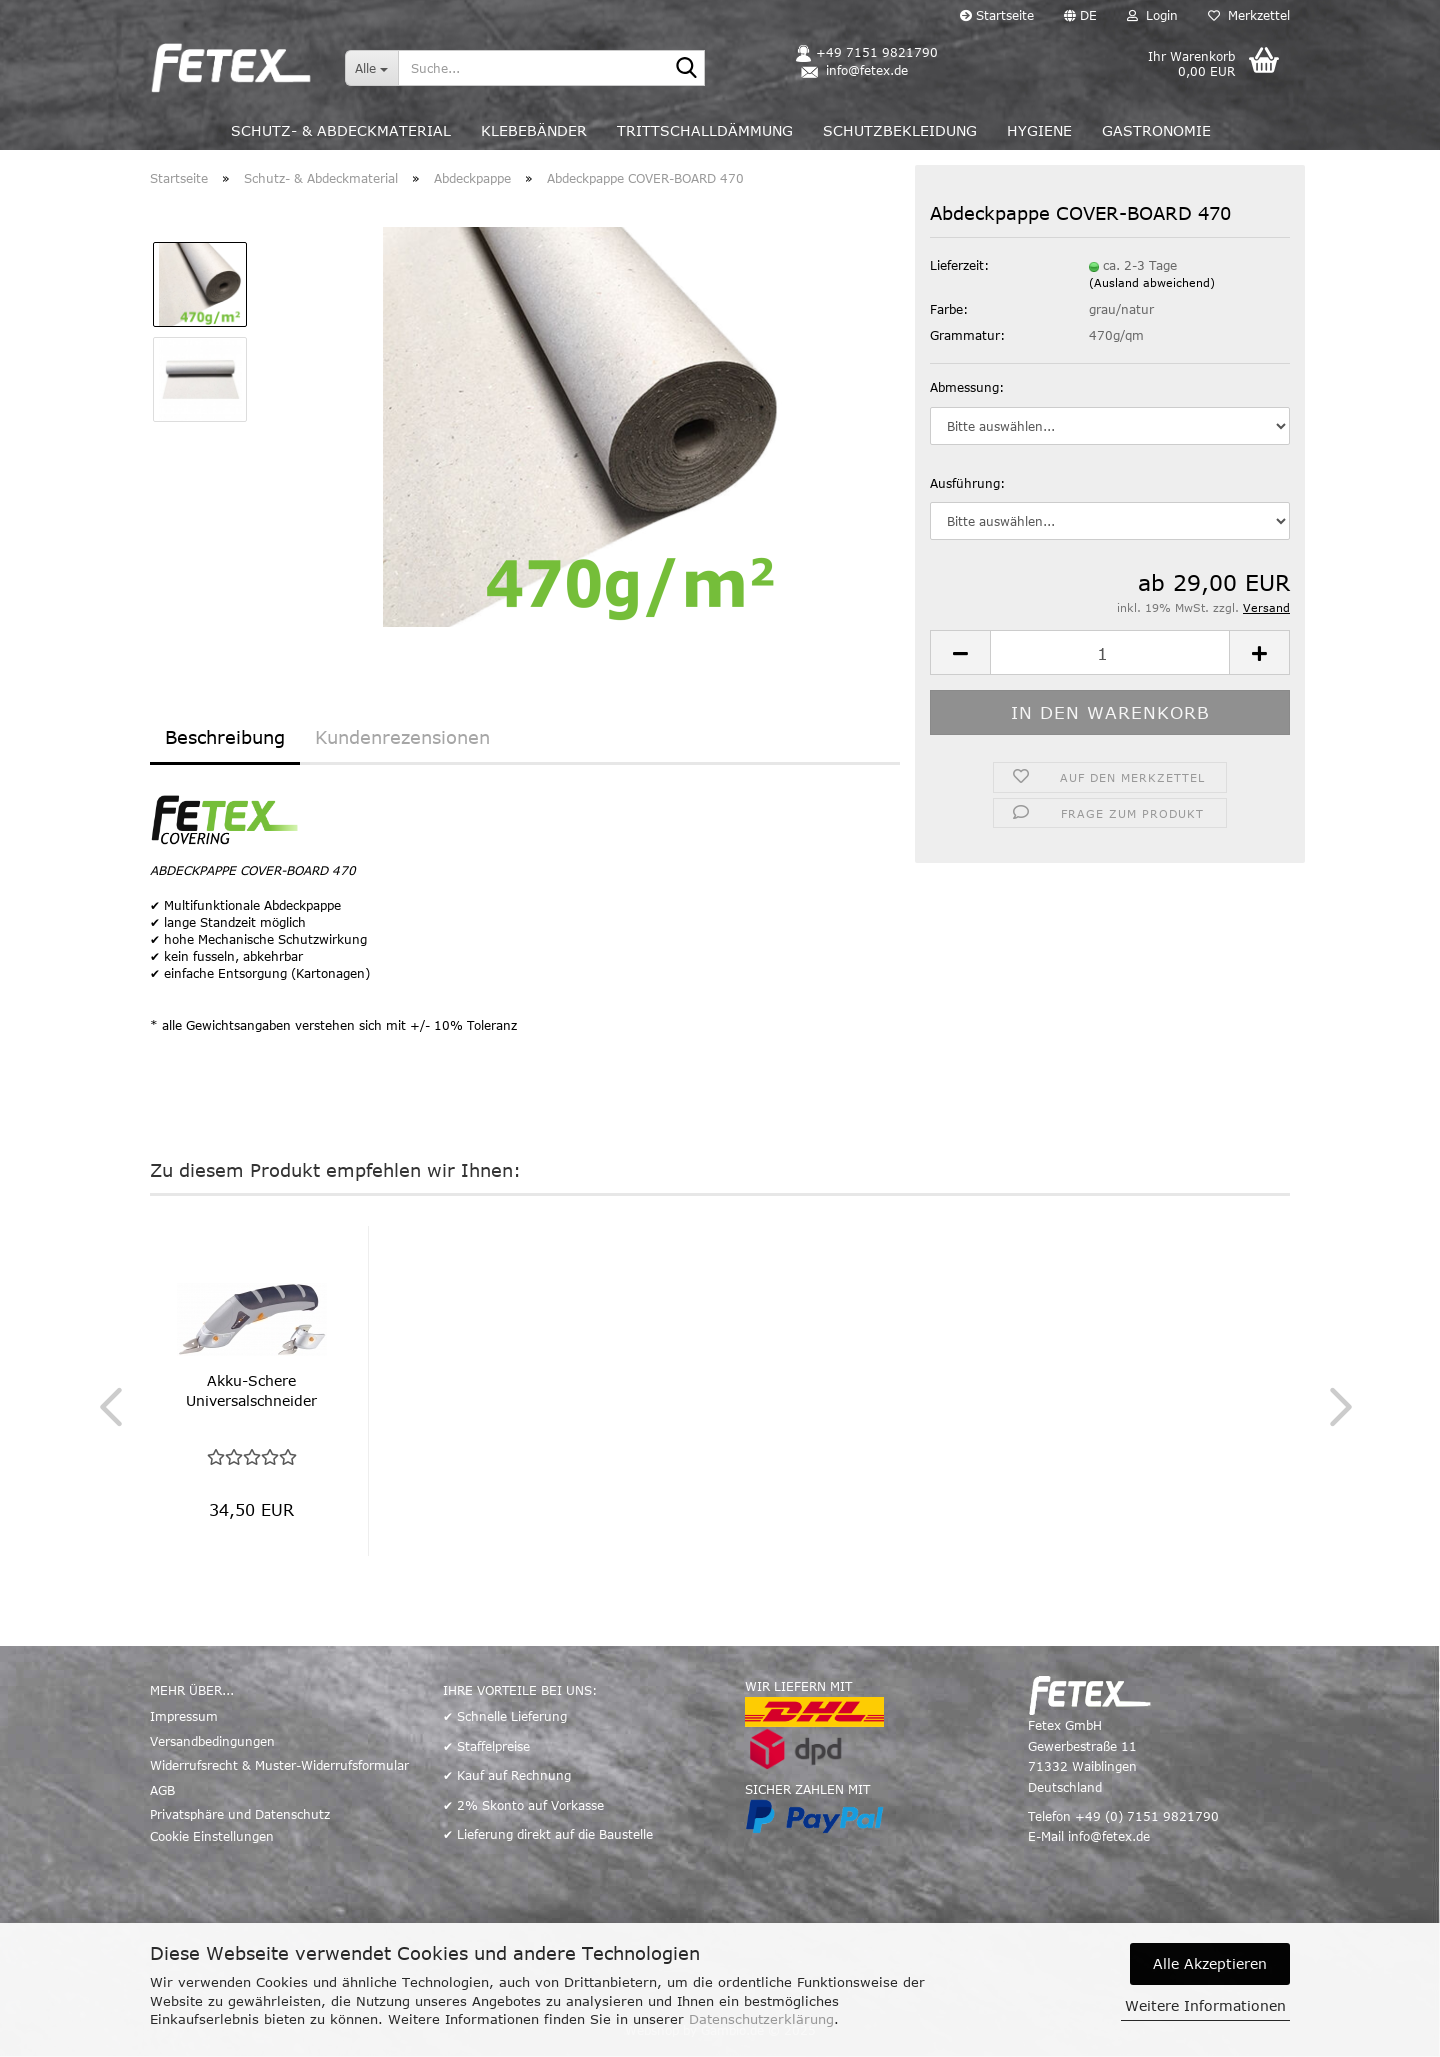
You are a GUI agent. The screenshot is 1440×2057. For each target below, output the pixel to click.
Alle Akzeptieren (1210, 1963)
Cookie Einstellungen (212, 1836)
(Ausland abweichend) (1152, 282)
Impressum (184, 1716)
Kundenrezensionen (402, 737)
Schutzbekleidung (900, 130)
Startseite (997, 15)
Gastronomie (1156, 130)
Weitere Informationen (1205, 2005)
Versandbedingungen (212, 1741)
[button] (1080, 15)
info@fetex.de (1109, 1836)
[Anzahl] (1110, 652)
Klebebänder (534, 130)
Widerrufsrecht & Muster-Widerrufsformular (279, 1765)
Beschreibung (225, 737)
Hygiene (1039, 130)
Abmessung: (967, 387)
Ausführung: (967, 483)
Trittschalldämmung (705, 130)
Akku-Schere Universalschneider (251, 1390)
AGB (162, 1790)
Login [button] (1152, 15)
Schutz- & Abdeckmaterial (341, 130)
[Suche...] (371, 68)
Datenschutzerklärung (761, 2019)
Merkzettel (1249, 15)
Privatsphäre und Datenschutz (240, 1814)
